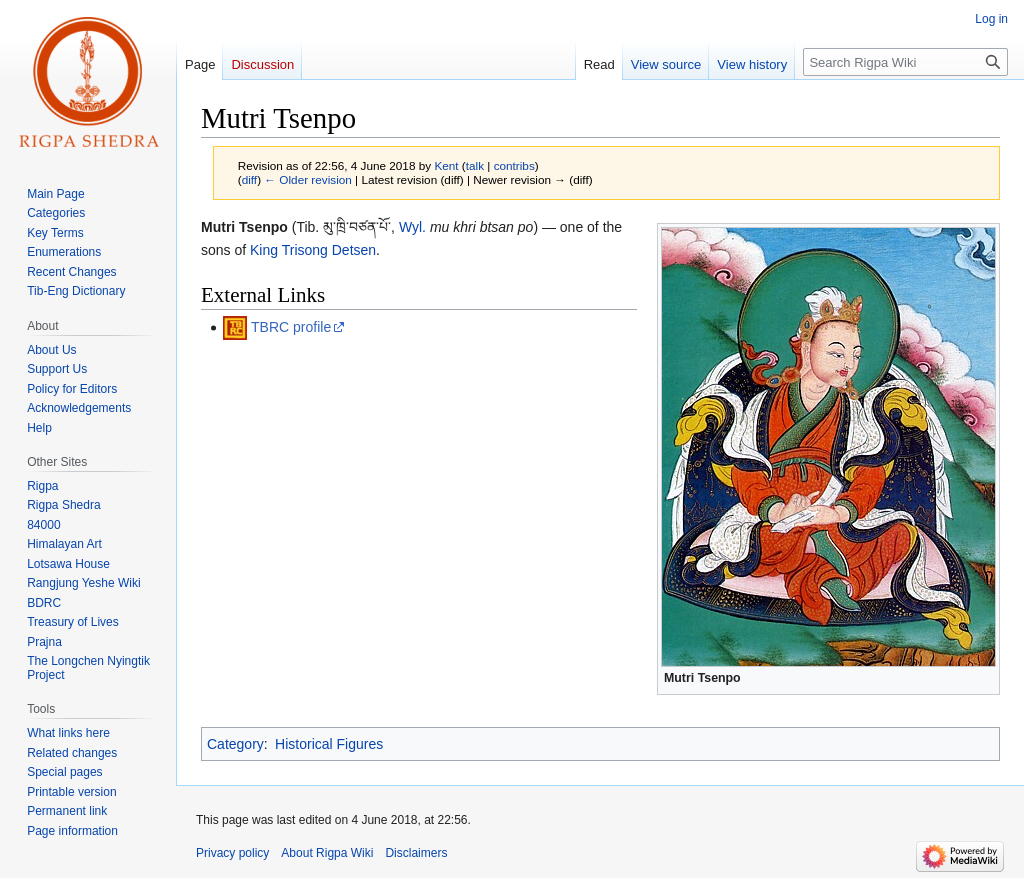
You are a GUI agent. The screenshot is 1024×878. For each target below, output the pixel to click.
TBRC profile (291, 327)
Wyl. (412, 227)
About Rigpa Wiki (327, 853)
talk (475, 165)
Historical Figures (329, 744)
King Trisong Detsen (313, 250)
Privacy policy (232, 853)
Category (235, 744)
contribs (514, 165)
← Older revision (308, 179)
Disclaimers (416, 853)
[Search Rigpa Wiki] (905, 62)
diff (249, 179)
